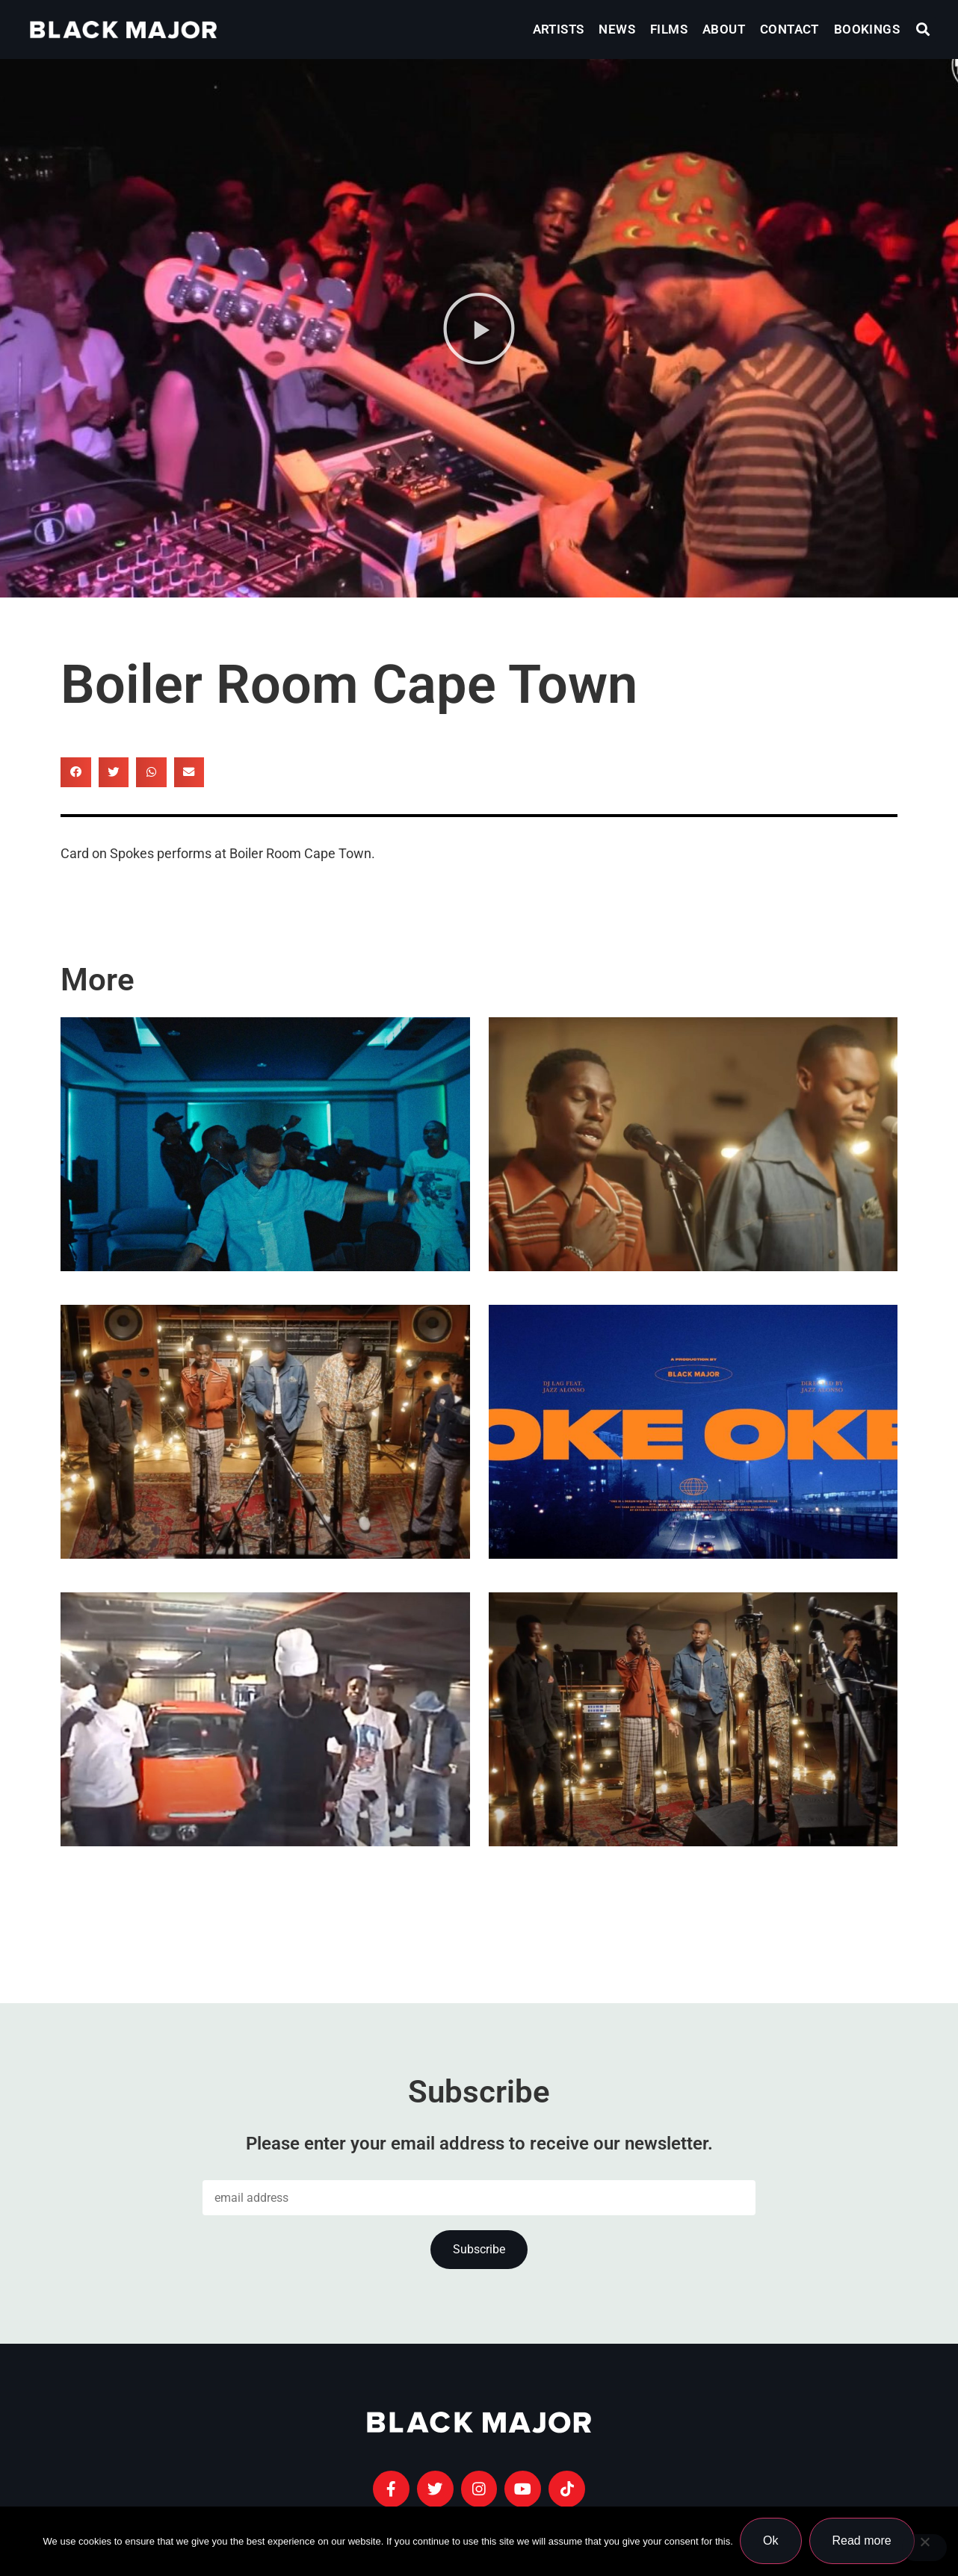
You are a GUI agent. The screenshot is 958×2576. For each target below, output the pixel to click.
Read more (861, 2541)
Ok (771, 2541)
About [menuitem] (723, 29)
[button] (923, 29)
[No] (924, 2547)
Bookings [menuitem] (867, 29)
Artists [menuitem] (558, 29)
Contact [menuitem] (789, 29)
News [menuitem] (617, 29)
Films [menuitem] (668, 29)
